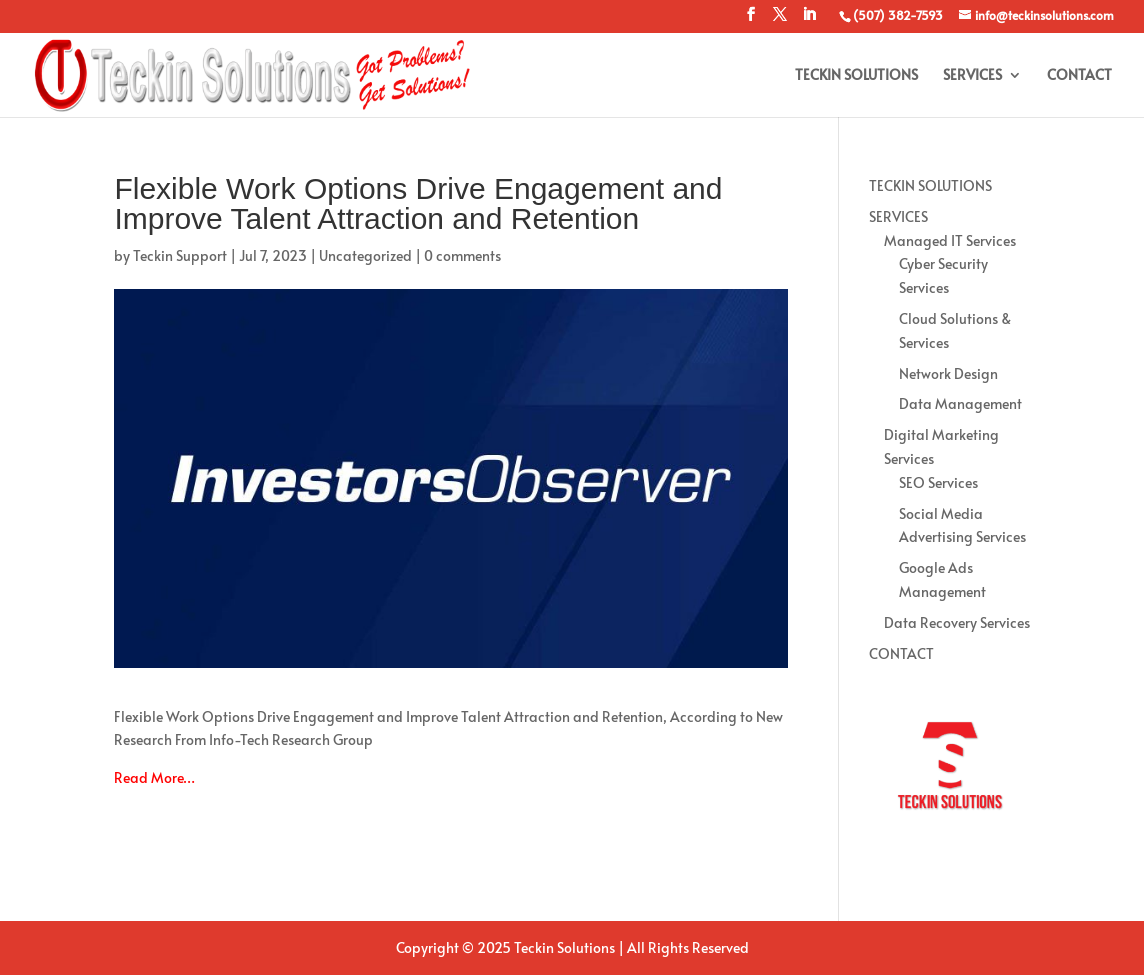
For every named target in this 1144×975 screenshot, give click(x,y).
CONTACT (1079, 76)
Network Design (948, 373)
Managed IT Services (950, 240)
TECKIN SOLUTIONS (856, 76)
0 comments (462, 255)
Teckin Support (180, 255)
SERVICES (972, 76)
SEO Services (938, 482)
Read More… (154, 777)
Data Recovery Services (957, 622)
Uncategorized (365, 255)
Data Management (960, 403)
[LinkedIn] (809, 20)
